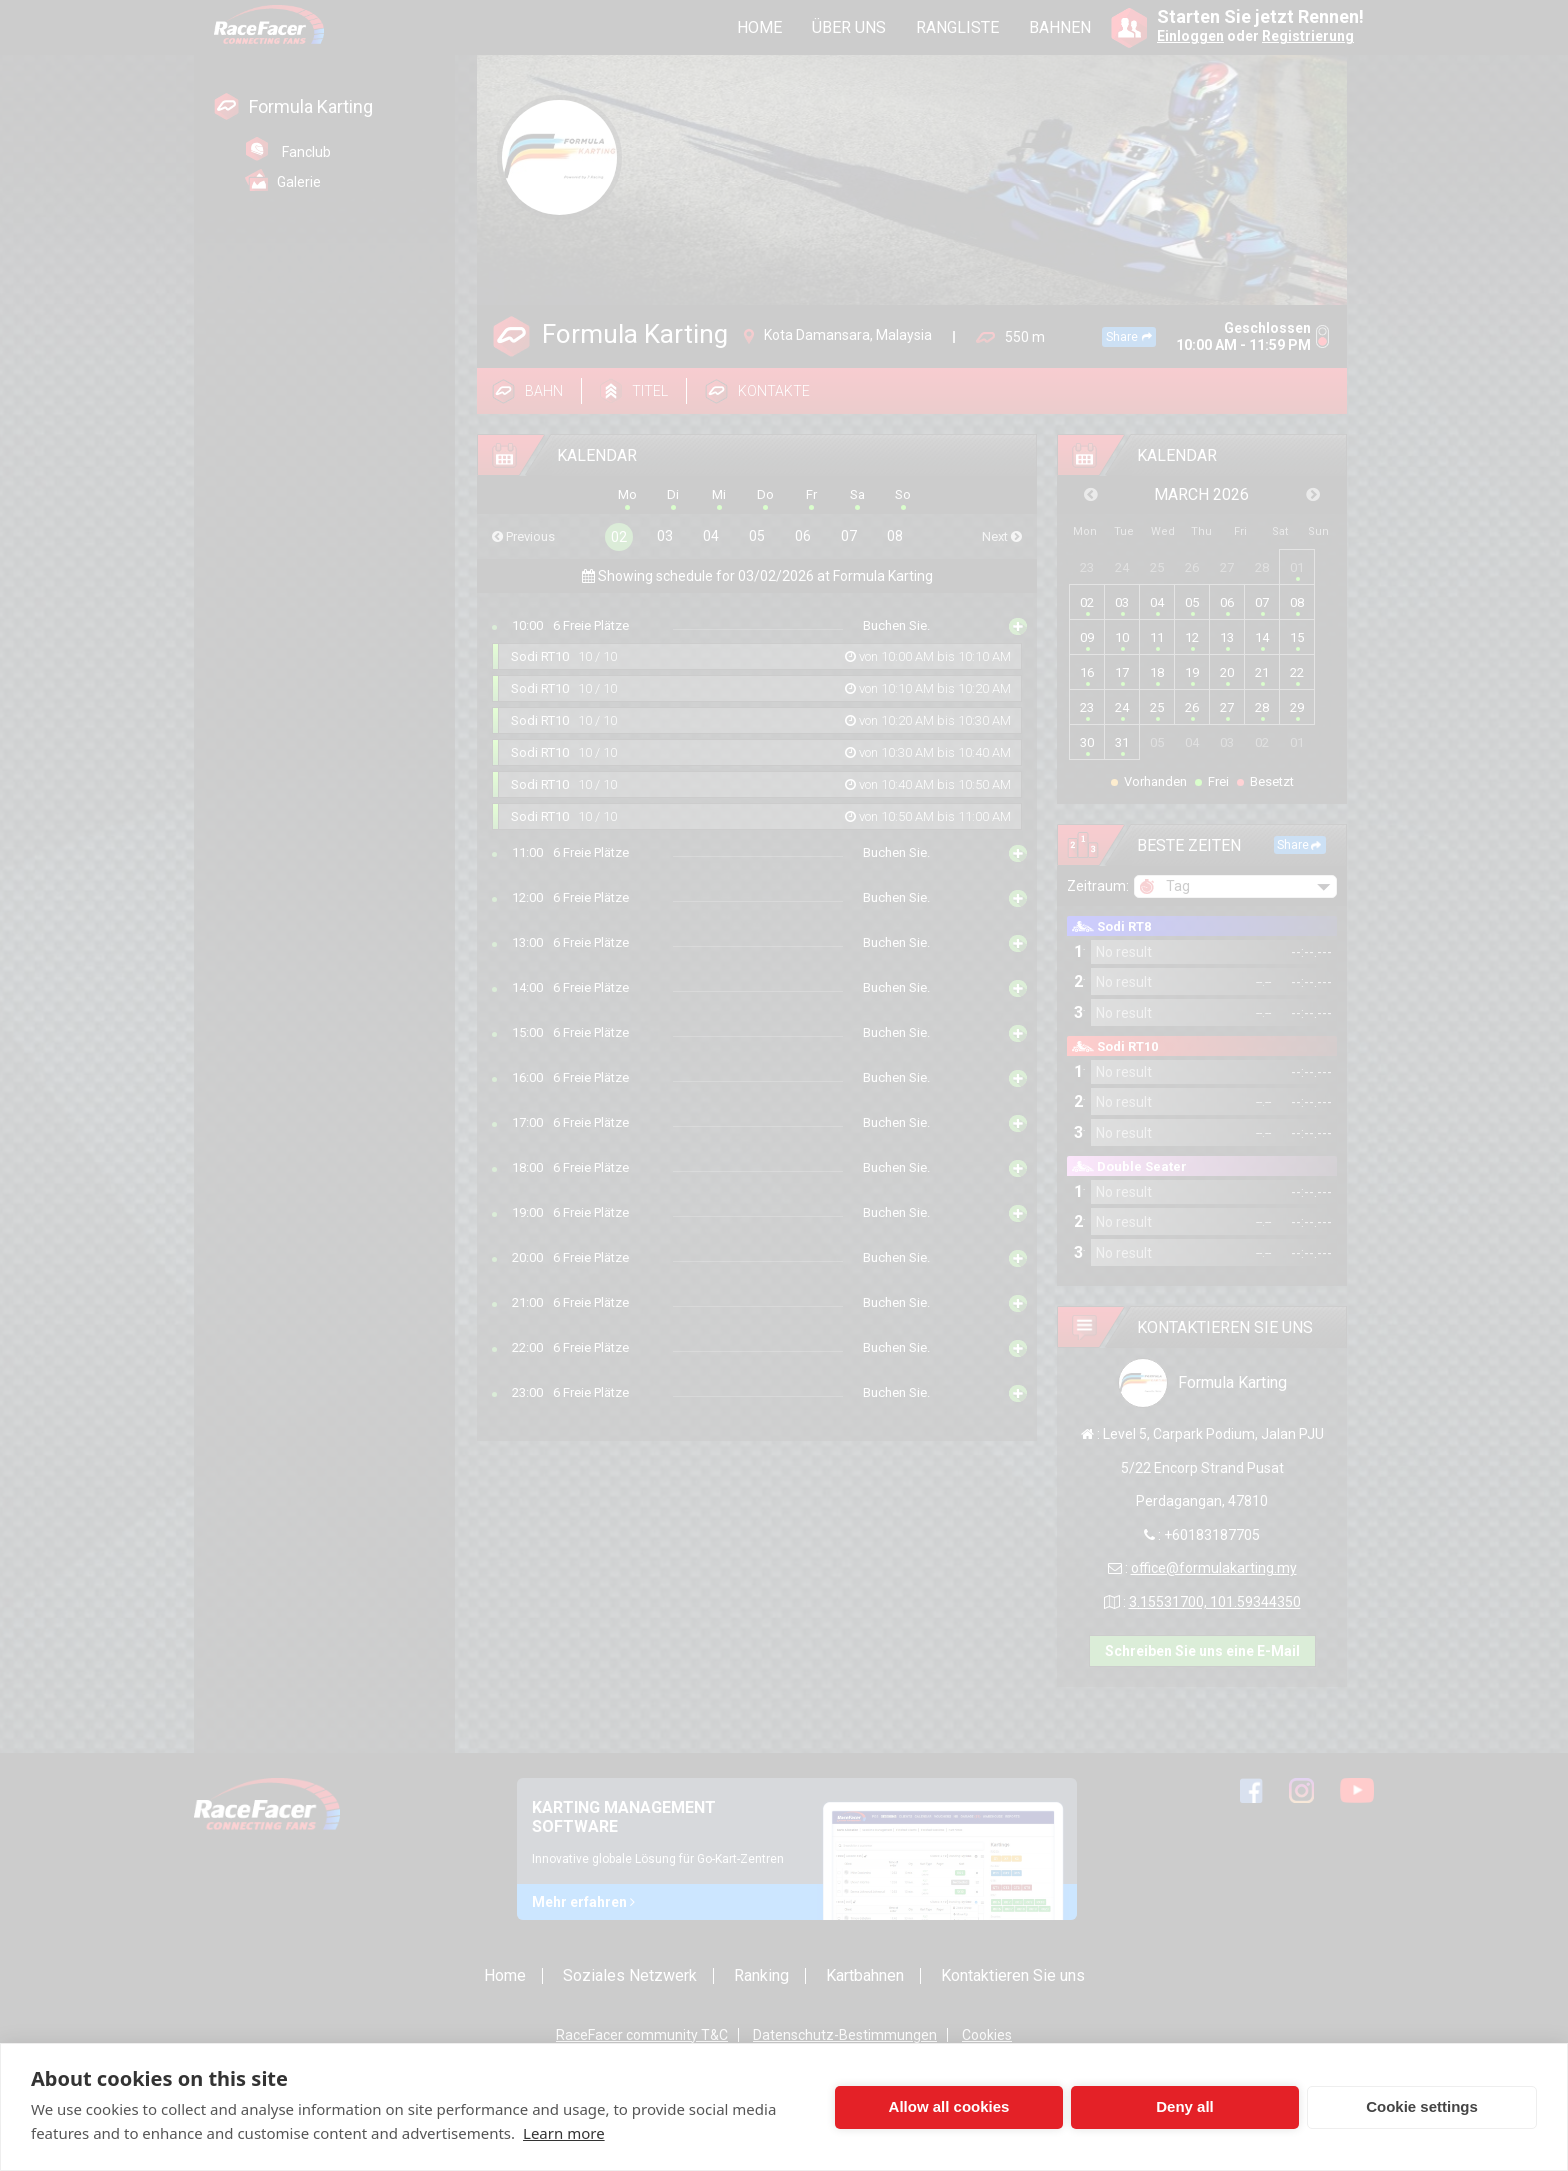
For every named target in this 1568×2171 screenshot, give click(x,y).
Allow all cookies (949, 2106)
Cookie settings (1422, 2106)
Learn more (564, 2133)
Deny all (1185, 2106)
